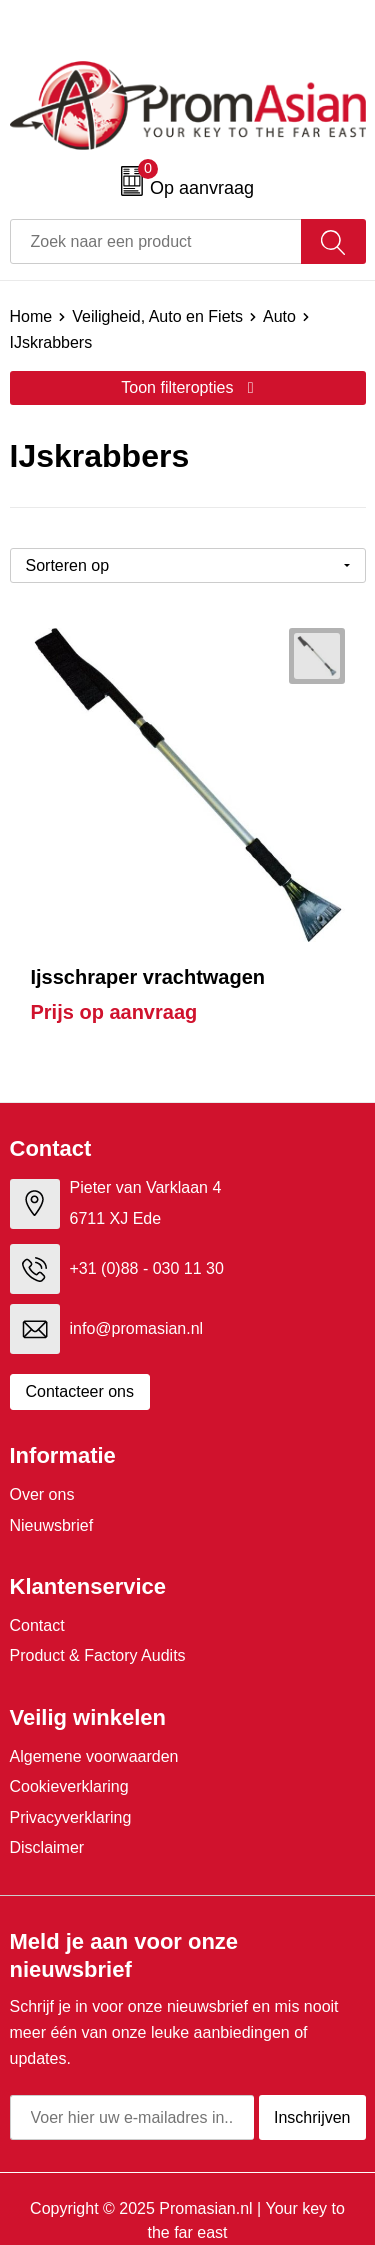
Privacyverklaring (71, 1817)
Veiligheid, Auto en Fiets (157, 316)
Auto (279, 316)
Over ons (42, 1494)
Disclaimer (47, 1847)
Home (31, 316)
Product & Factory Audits (98, 1655)
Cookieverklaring (69, 1786)
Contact (37, 1625)
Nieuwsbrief (52, 1525)
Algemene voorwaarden (94, 1756)
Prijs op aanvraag (114, 1012)
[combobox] (156, 241)
